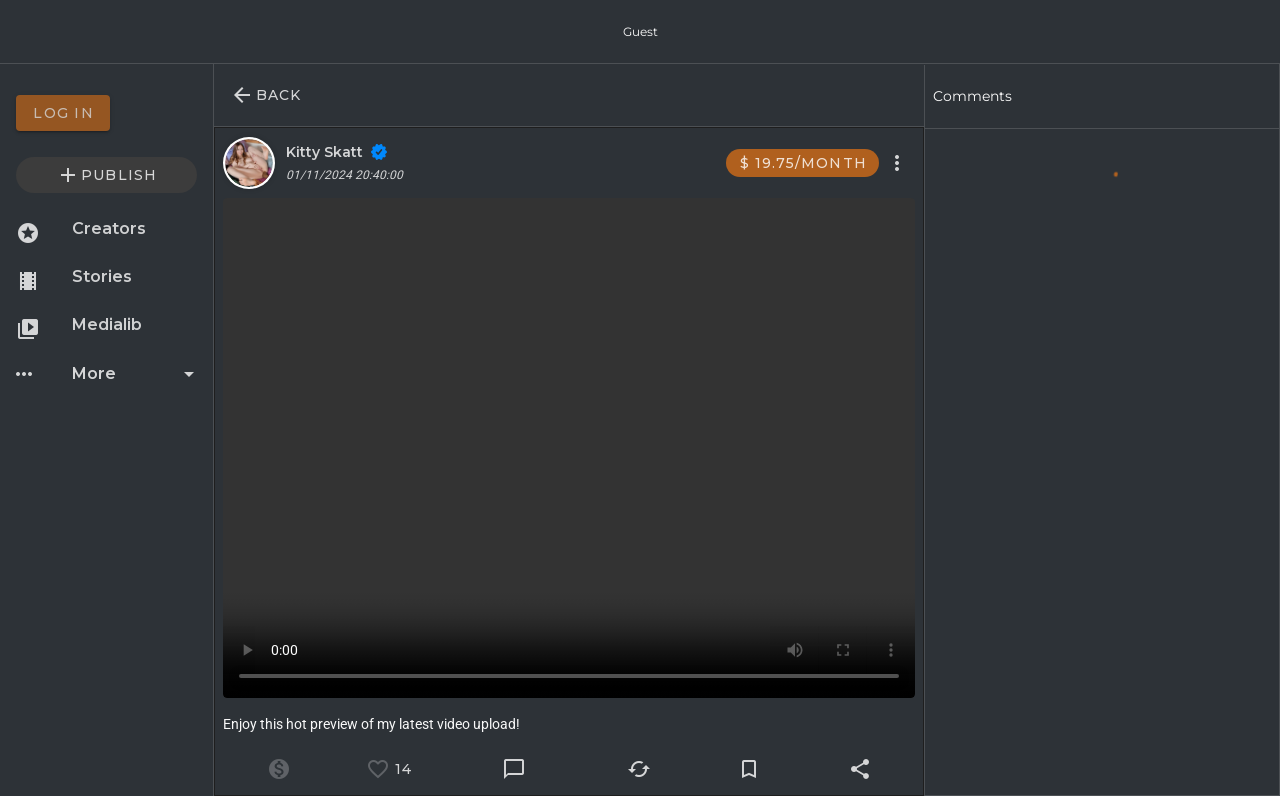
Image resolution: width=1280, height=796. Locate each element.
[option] (106, 113)
